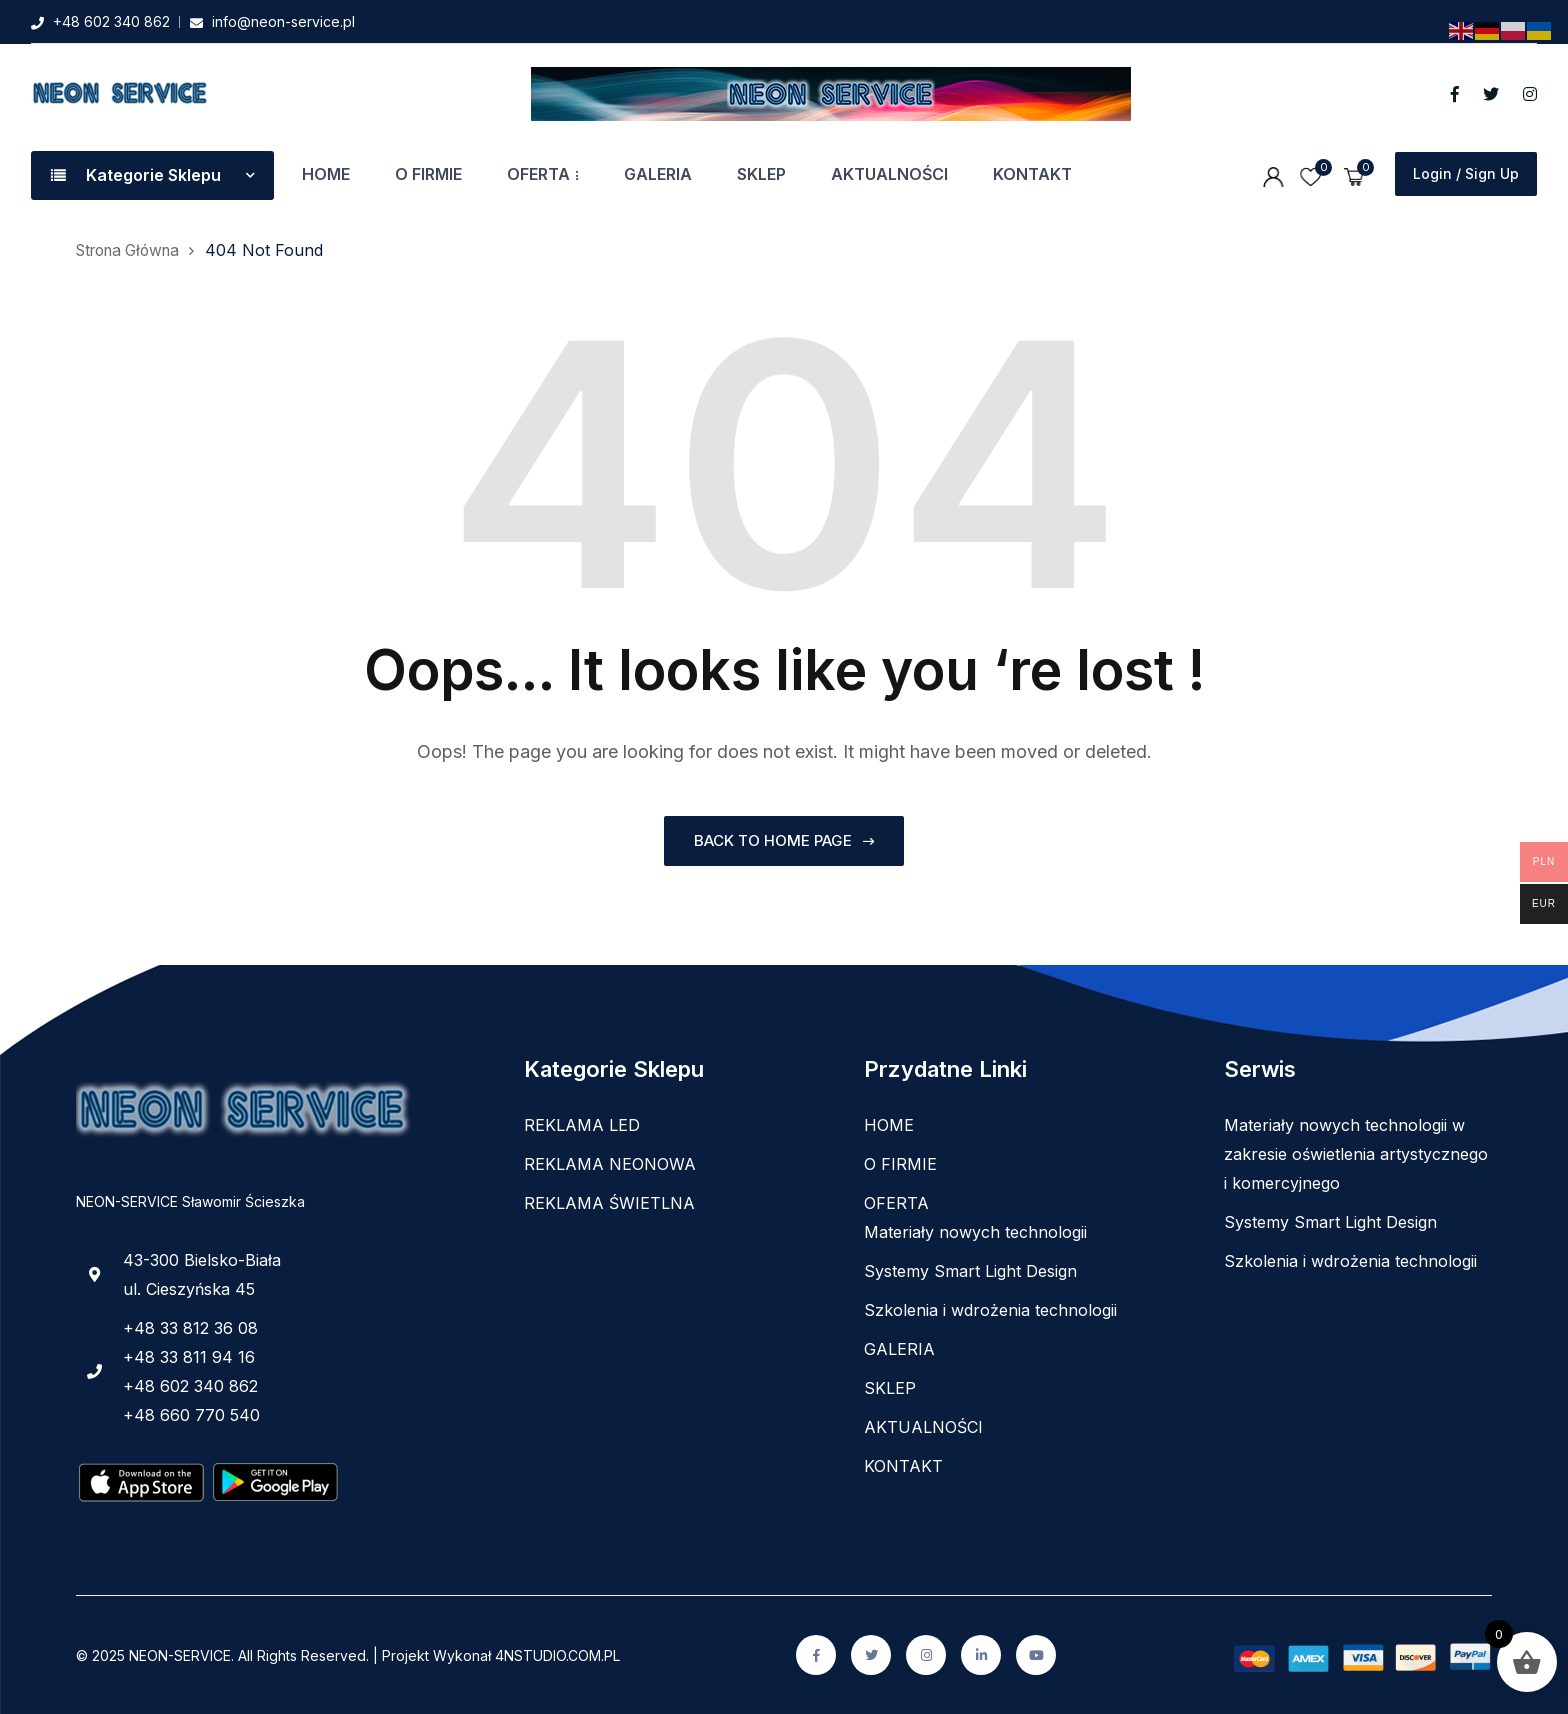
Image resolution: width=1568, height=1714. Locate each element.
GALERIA (658, 174)
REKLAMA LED (582, 1125)
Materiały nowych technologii (975, 1232)
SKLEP (761, 174)
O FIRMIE (428, 174)
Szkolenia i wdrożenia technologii (990, 1310)
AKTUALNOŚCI (889, 174)
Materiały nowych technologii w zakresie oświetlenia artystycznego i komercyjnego (1356, 1154)
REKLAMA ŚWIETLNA (609, 1203)
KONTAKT (1032, 174)
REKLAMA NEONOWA (610, 1164)
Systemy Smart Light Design (970, 1271)
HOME (326, 174)
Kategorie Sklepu (152, 175)
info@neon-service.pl (283, 21)
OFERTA (538, 174)
